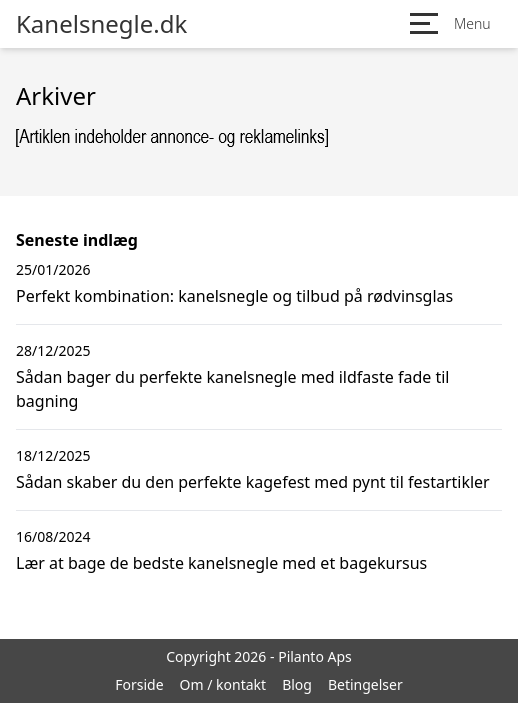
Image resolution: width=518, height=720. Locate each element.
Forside (139, 684)
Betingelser (365, 684)
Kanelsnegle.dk (101, 24)
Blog (297, 684)
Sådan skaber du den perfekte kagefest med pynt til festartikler (253, 482)
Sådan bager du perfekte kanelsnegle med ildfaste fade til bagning (232, 389)
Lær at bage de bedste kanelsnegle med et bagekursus (221, 563)
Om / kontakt (223, 684)
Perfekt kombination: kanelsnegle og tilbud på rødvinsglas (234, 296)
